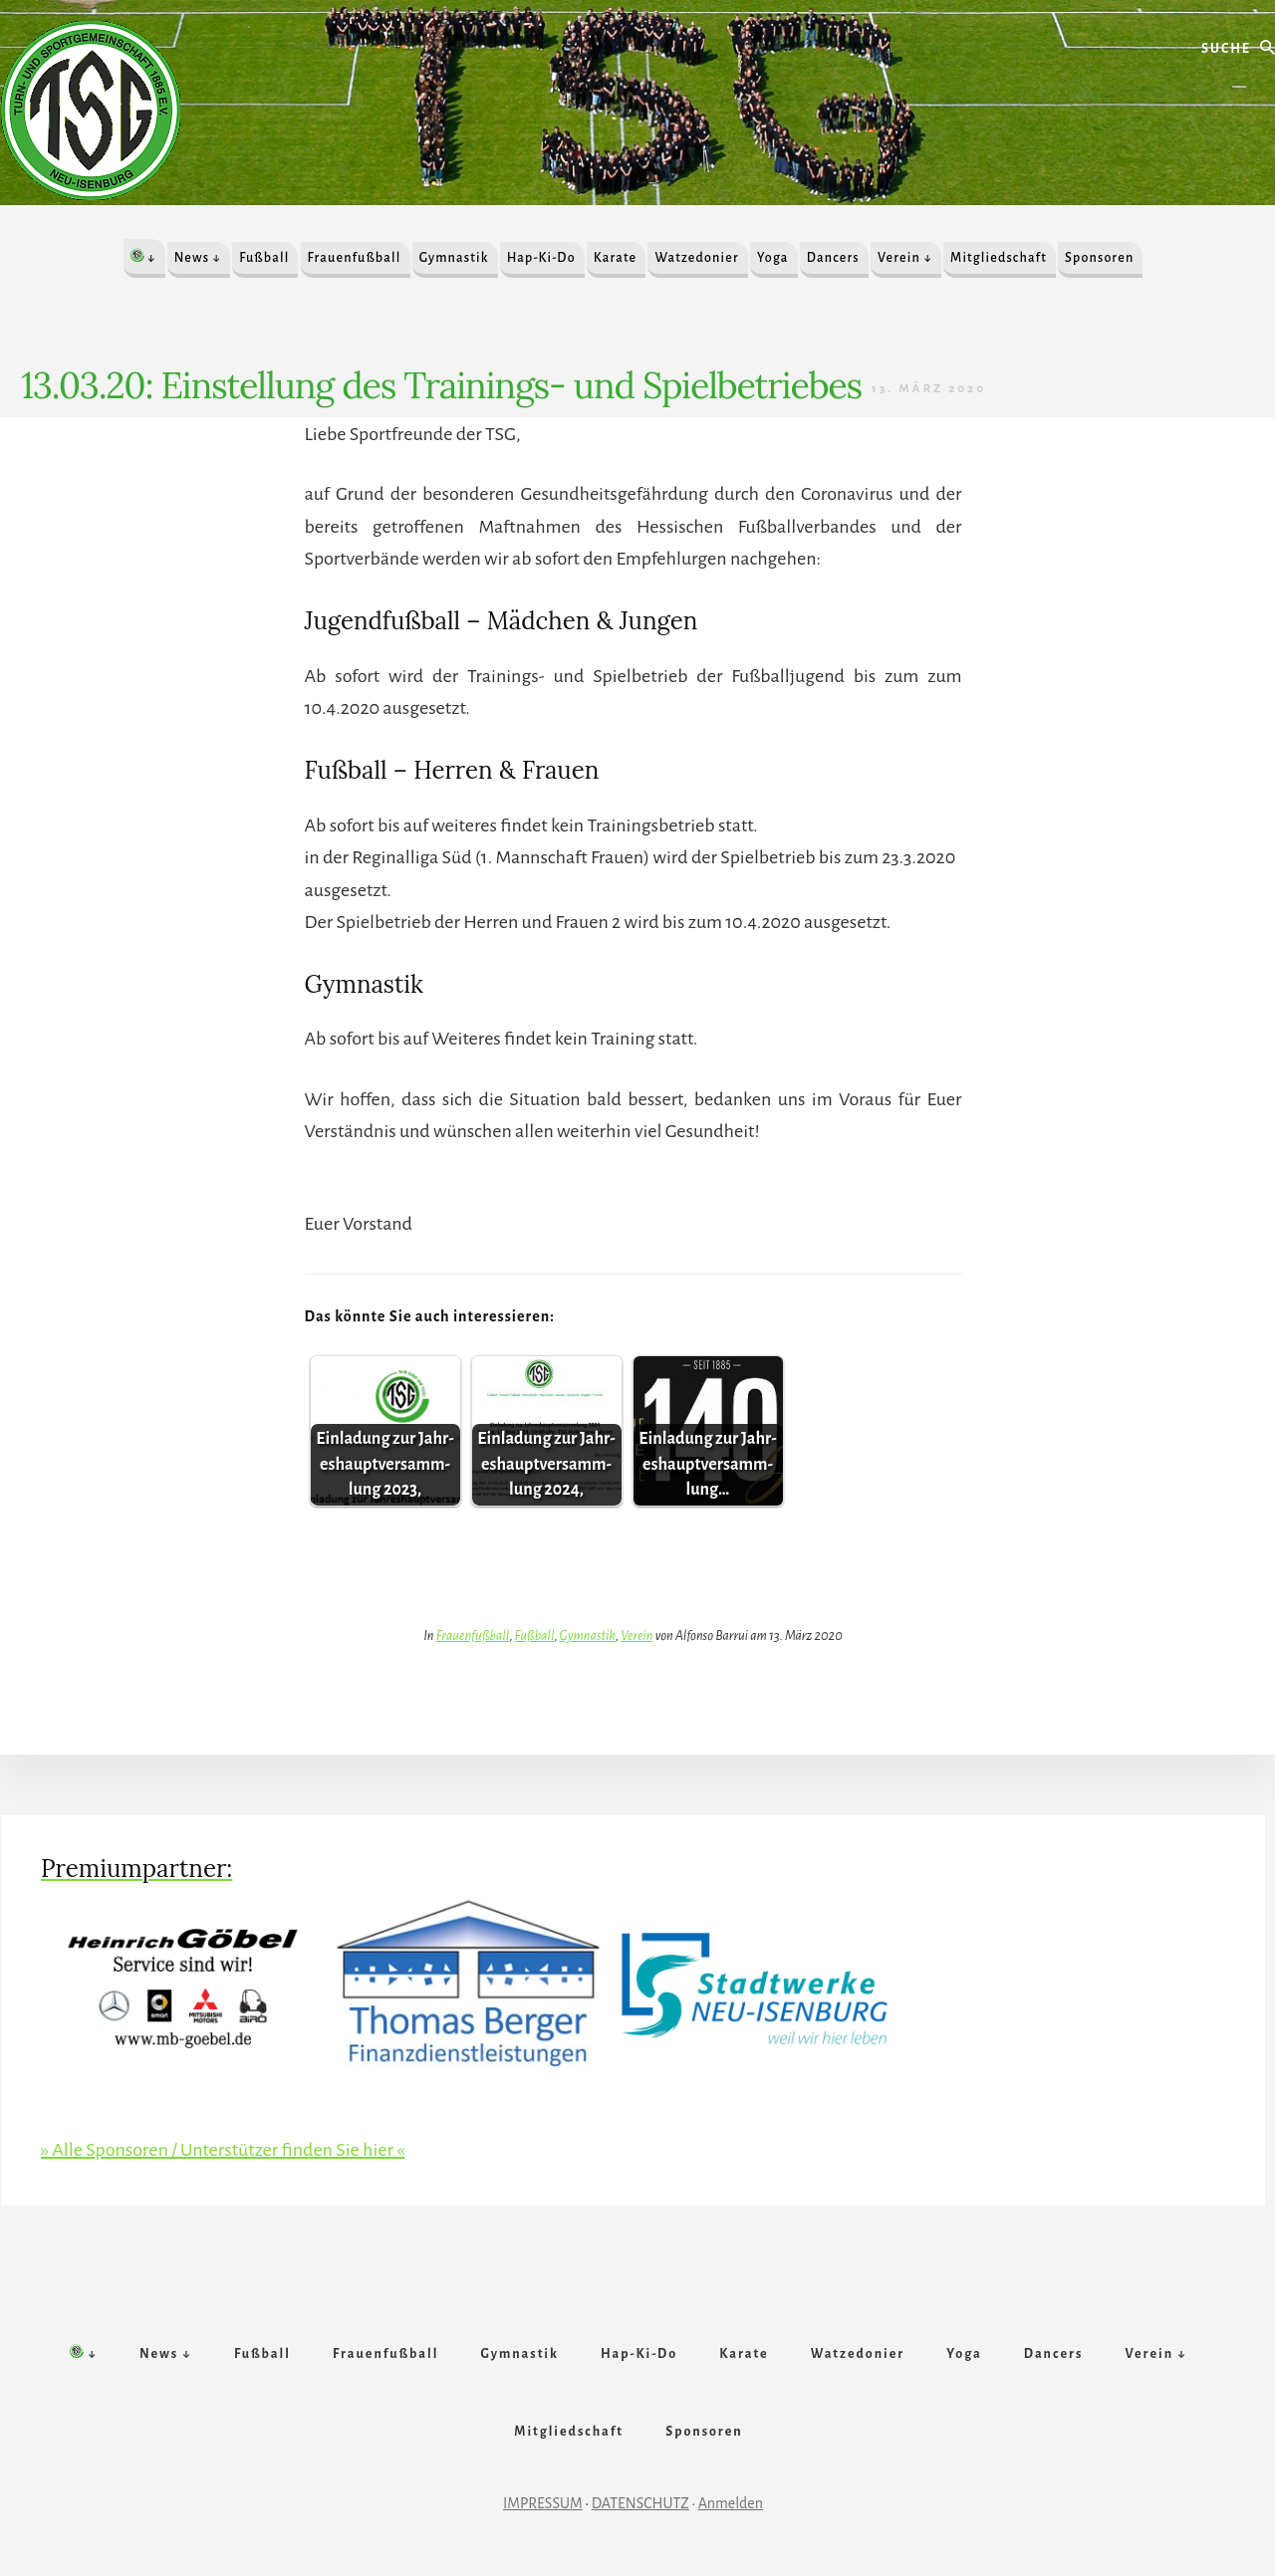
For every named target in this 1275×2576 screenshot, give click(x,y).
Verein (636, 1635)
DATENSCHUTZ (640, 2503)
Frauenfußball (473, 1635)
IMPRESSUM (543, 2503)
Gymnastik (588, 1635)
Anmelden (730, 2503)
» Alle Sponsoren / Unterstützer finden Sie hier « (222, 2150)
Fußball (535, 1635)
